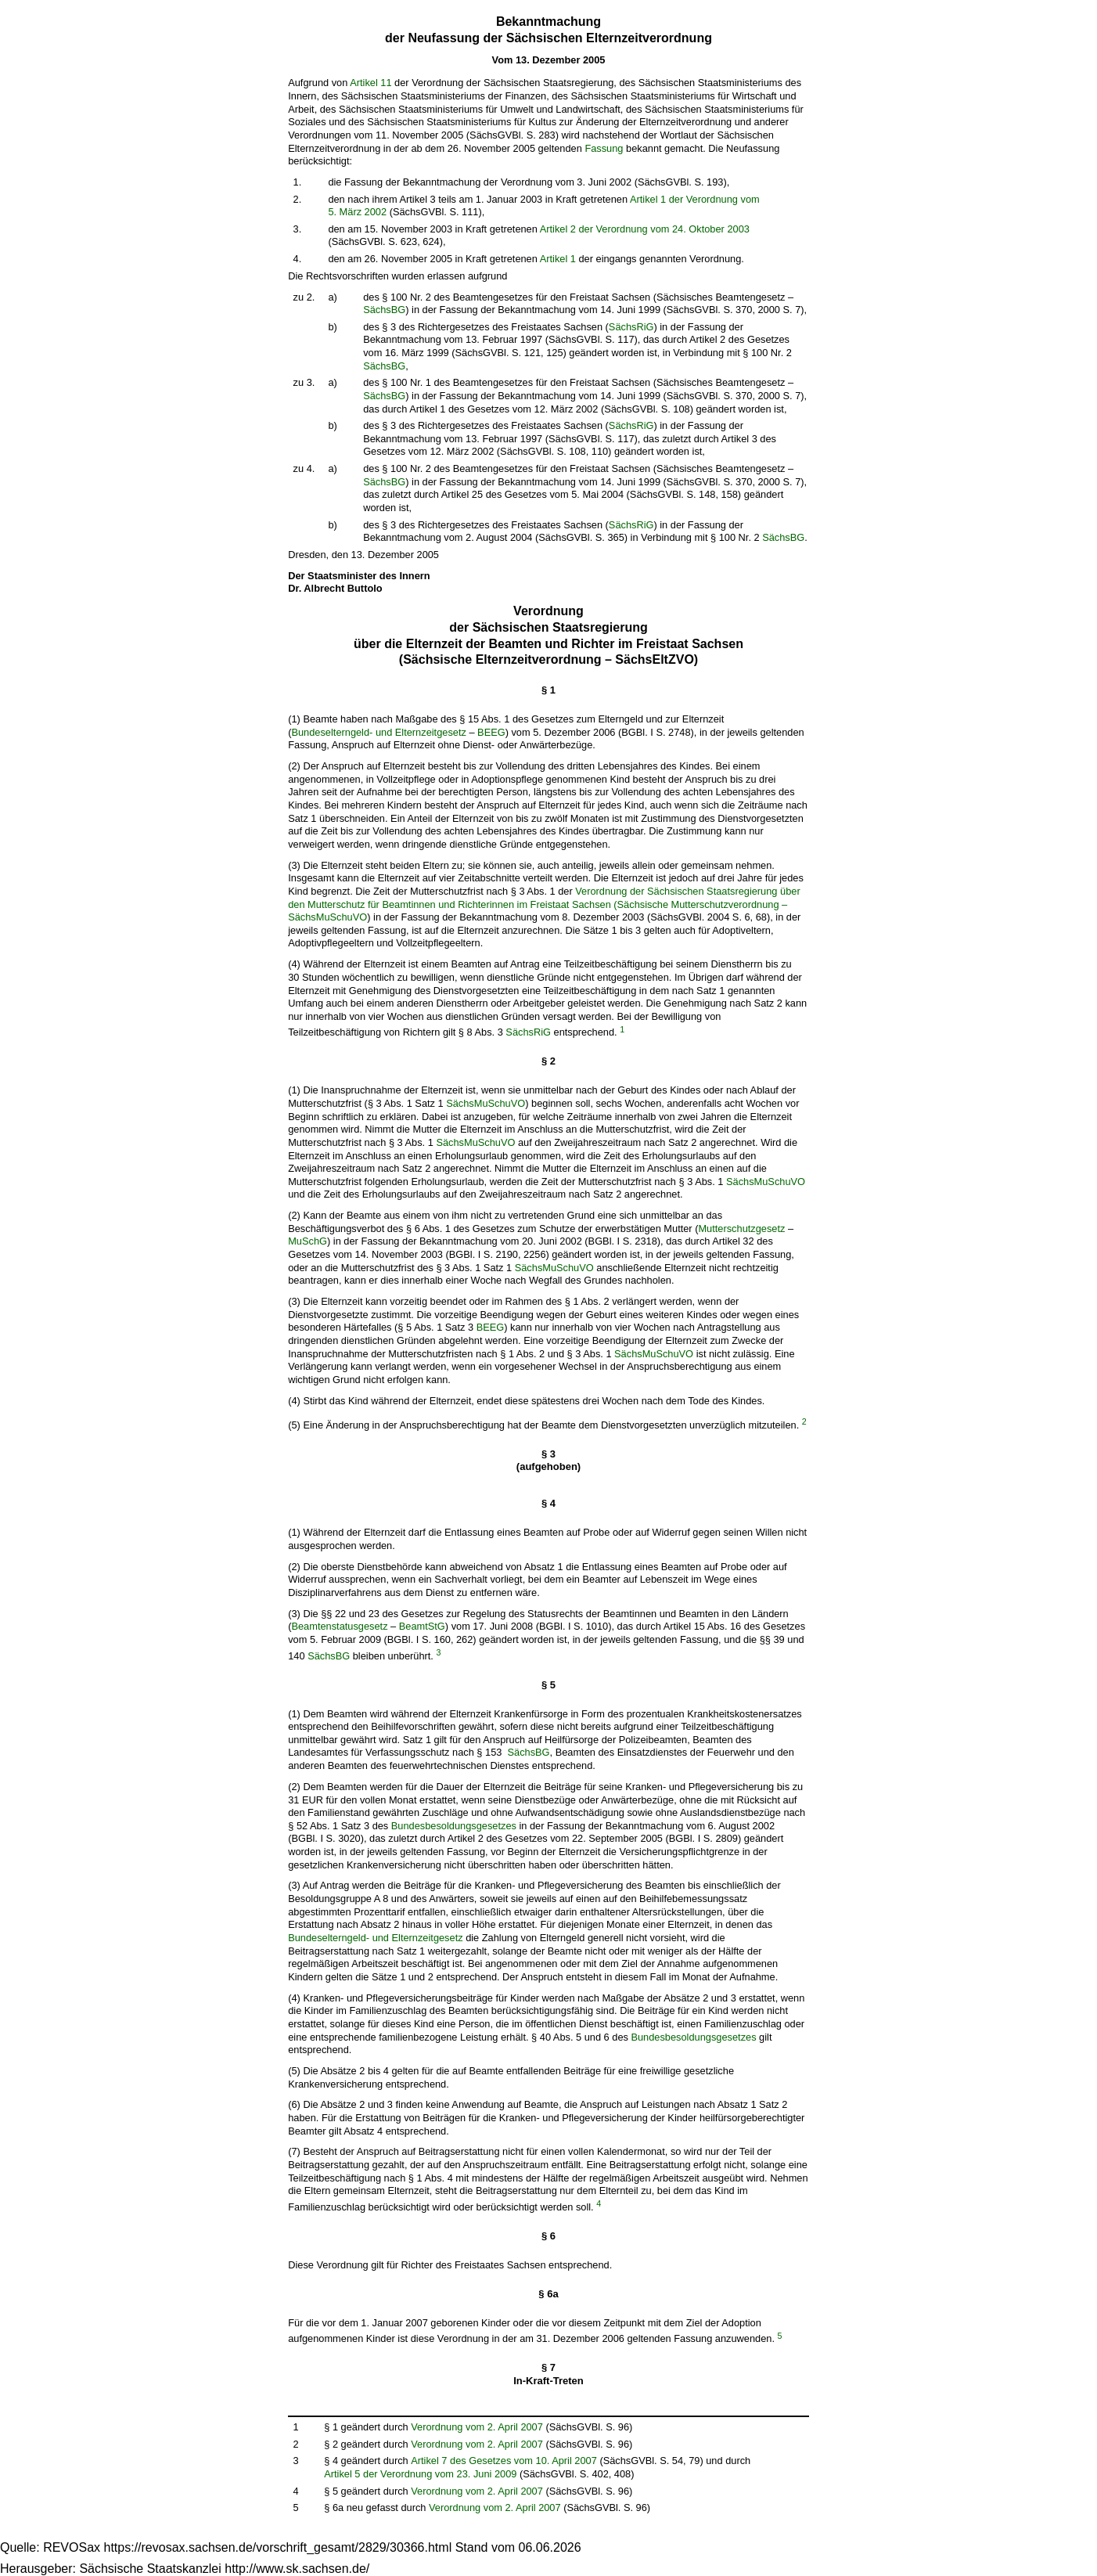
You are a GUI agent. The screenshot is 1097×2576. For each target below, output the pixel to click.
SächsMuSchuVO (485, 1103)
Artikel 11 (370, 82)
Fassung (603, 148)
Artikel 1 (558, 259)
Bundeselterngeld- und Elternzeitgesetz (378, 732)
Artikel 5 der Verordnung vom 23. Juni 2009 (420, 2474)
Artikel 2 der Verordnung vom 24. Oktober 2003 (645, 229)
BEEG (491, 732)
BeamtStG (422, 1626)
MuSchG (307, 1241)
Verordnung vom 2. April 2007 (477, 2427)
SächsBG (384, 309)
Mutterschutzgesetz (741, 1228)
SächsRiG (631, 327)
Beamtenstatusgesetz (339, 1626)
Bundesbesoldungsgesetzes (453, 1826)
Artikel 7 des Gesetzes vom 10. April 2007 (504, 2460)
